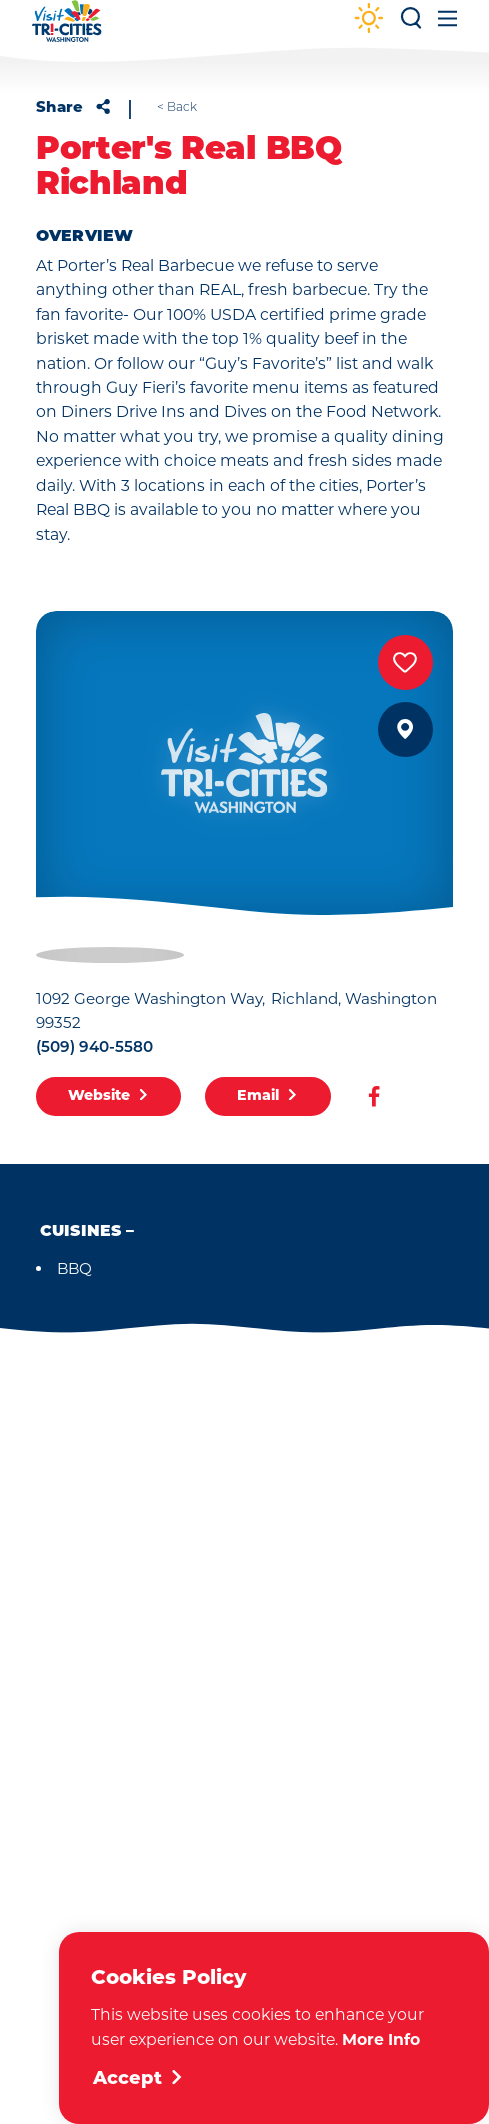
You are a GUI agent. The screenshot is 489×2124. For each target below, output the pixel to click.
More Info (381, 2039)
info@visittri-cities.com (223, 1570)
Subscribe (245, 1726)
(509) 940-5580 (94, 1048)
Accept (138, 2079)
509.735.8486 (187, 1541)
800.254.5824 (309, 1541)
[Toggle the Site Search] (411, 24)
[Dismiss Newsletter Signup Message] (407, 1890)
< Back (177, 108)
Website (108, 1096)
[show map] (405, 729)
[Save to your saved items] (405, 662)
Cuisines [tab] (80, 1232)
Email (267, 1096)
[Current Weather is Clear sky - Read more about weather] (369, 19)
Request (245, 1813)
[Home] (67, 30)
